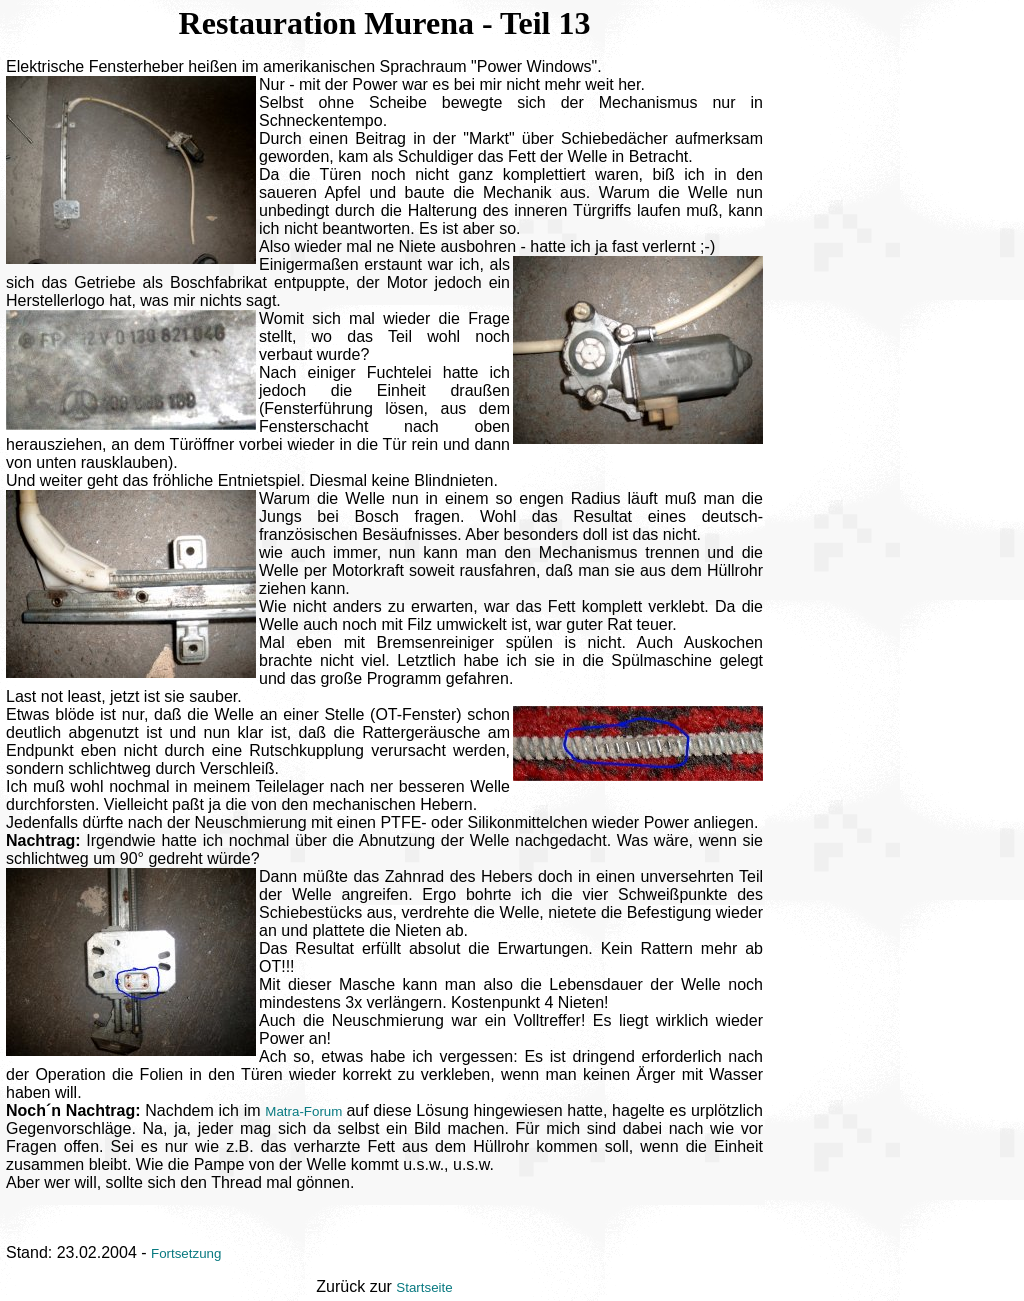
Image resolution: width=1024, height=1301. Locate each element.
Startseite (424, 1287)
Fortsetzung (186, 1253)
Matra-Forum (305, 1111)
